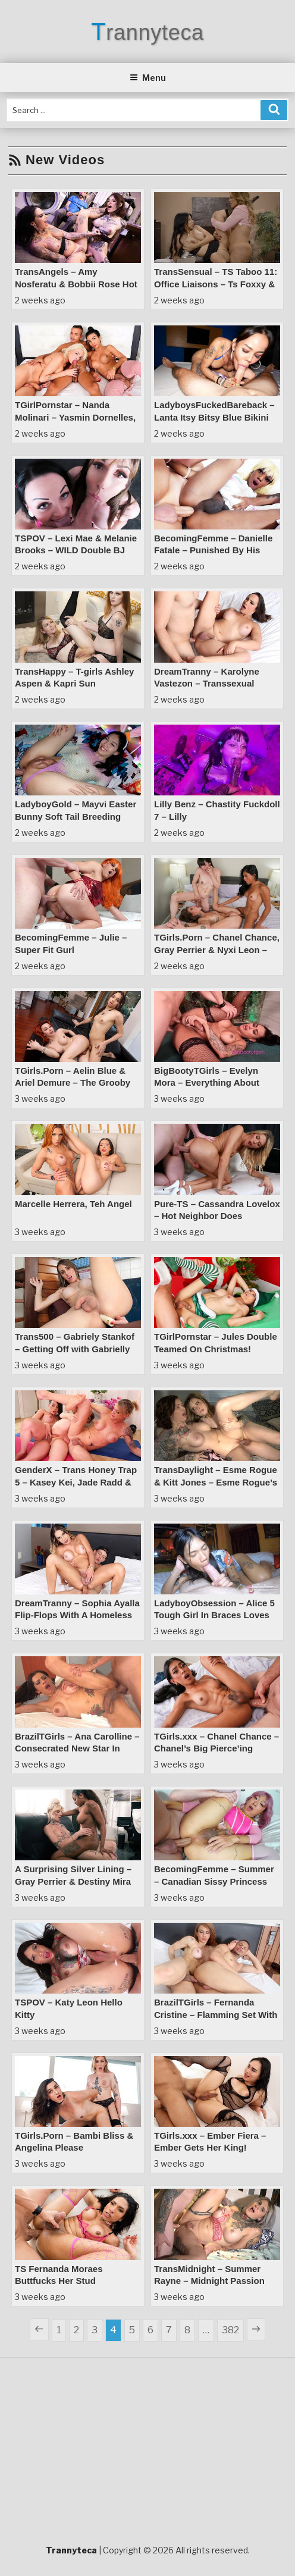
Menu (148, 78)
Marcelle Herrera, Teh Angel (73, 1204)
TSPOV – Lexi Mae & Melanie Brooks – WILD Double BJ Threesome (76, 550)
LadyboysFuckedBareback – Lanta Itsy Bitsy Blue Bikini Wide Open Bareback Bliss (214, 417)
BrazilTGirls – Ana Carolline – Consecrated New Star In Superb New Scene (77, 1748)
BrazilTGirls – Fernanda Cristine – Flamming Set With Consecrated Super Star (215, 2014)
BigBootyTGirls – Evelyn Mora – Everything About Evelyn (206, 1083)
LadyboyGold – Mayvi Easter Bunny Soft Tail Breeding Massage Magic (75, 816)
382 (232, 2329)
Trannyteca (147, 32)
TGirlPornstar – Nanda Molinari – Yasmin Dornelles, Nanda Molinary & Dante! (75, 417)
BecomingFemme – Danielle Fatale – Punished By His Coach (213, 550)
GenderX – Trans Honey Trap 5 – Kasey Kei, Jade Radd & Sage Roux (76, 1482)
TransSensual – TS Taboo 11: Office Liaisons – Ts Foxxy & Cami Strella (215, 284)
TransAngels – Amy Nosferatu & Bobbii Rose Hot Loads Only (76, 284)
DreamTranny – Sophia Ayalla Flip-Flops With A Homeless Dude (77, 1615)
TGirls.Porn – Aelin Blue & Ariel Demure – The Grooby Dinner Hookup (72, 1083)
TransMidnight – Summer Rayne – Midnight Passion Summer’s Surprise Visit (209, 2281)
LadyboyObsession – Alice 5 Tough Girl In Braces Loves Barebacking (214, 1615)
